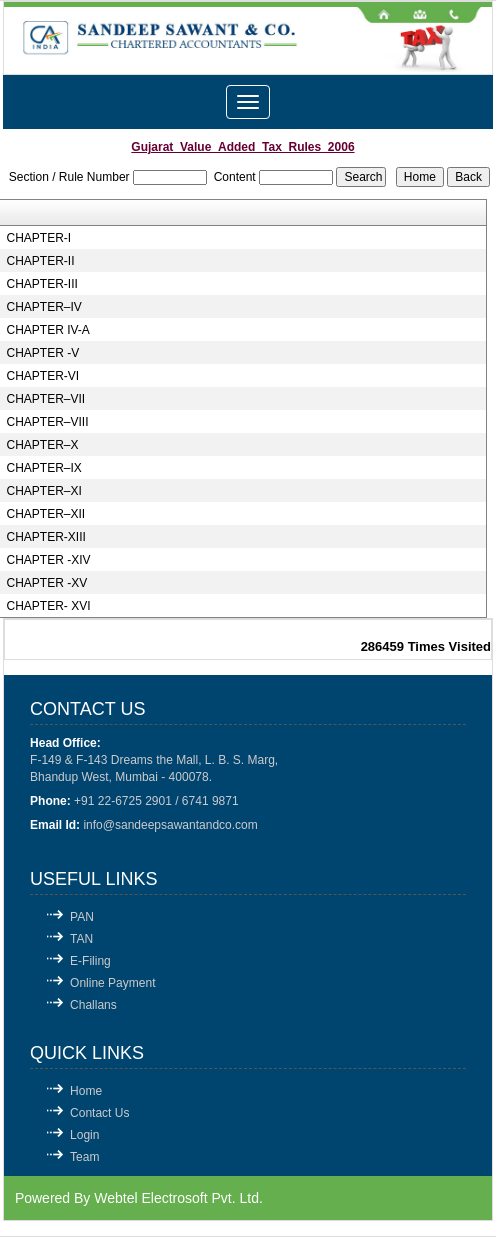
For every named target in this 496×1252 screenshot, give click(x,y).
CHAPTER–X (42, 445)
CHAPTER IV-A (47, 330)
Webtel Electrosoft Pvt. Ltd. (178, 1198)
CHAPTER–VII (45, 399)
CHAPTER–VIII (47, 422)
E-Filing (90, 961)
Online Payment (112, 983)
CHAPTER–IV (43, 307)
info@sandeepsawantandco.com (170, 825)
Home (86, 1091)
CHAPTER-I (38, 238)
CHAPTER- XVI (48, 606)
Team (84, 1157)
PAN (82, 917)
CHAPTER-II (40, 261)
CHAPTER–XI (43, 491)
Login (84, 1135)
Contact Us (99, 1113)
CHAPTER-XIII (45, 537)
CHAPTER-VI (42, 376)
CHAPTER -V (42, 353)
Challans (93, 1005)
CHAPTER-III (41, 284)
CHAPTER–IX (43, 468)
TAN (81, 939)
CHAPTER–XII (45, 514)
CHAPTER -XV (46, 583)
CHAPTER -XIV (48, 560)
